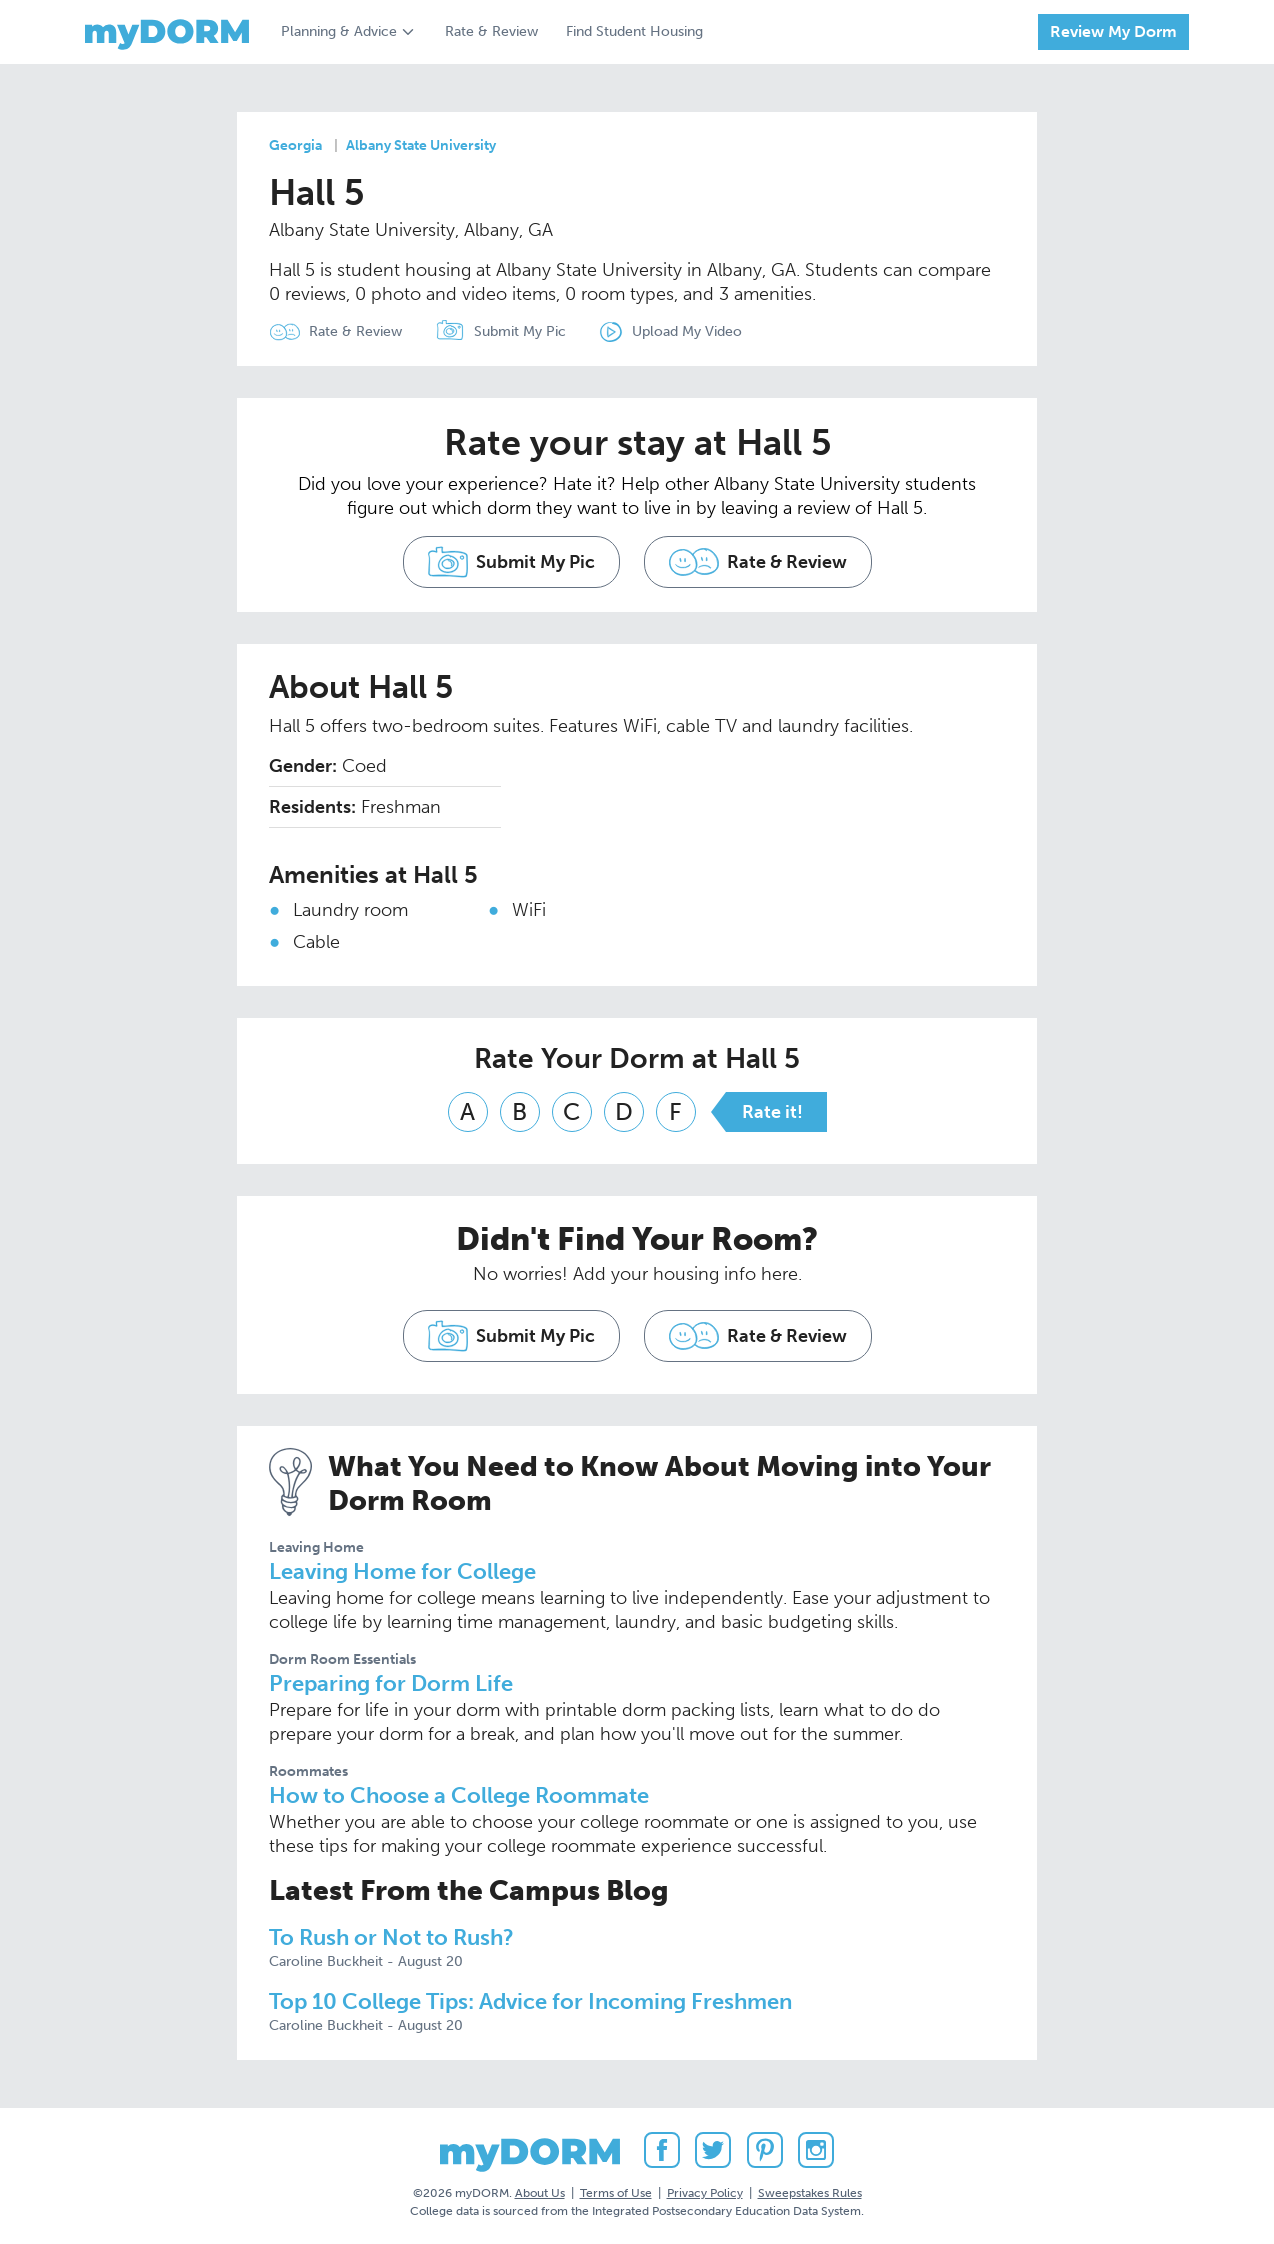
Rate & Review (491, 31)
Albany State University (421, 145)
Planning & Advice (339, 31)
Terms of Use (616, 2193)
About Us (540, 2193)
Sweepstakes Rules (810, 2193)
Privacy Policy (705, 2193)
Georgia (295, 145)
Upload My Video (687, 331)
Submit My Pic (520, 331)
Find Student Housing (634, 31)
